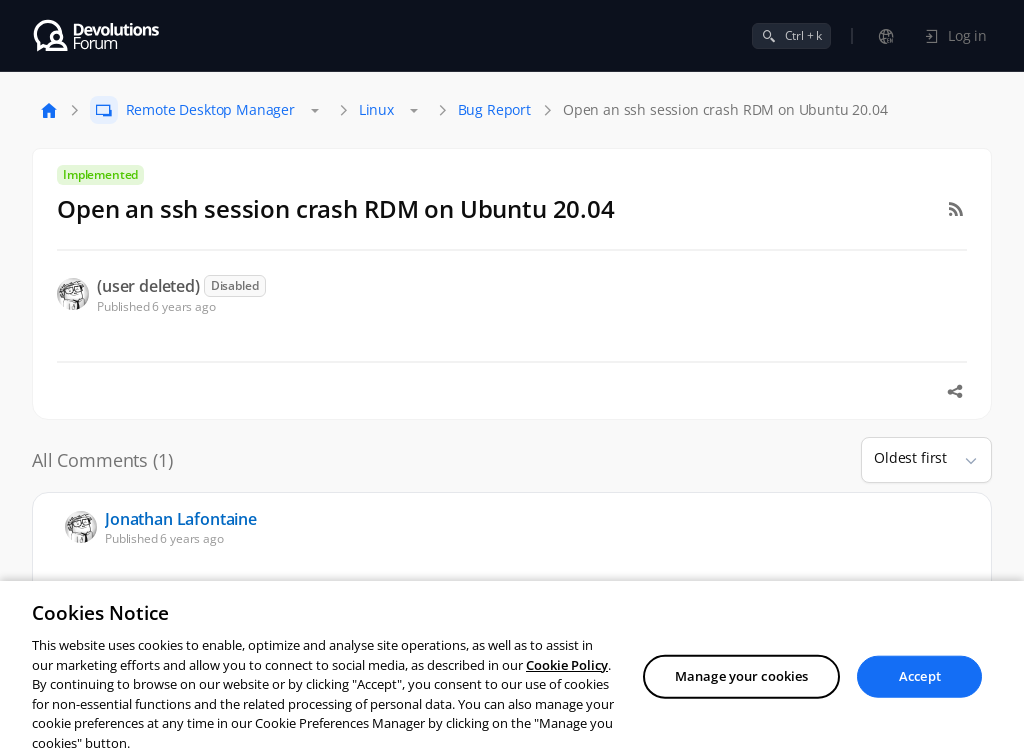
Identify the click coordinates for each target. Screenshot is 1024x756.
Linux (376, 109)
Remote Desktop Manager (210, 109)
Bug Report (494, 109)
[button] (963, 460)
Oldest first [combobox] (910, 457)
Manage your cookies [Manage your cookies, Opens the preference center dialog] (741, 707)
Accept (920, 707)
